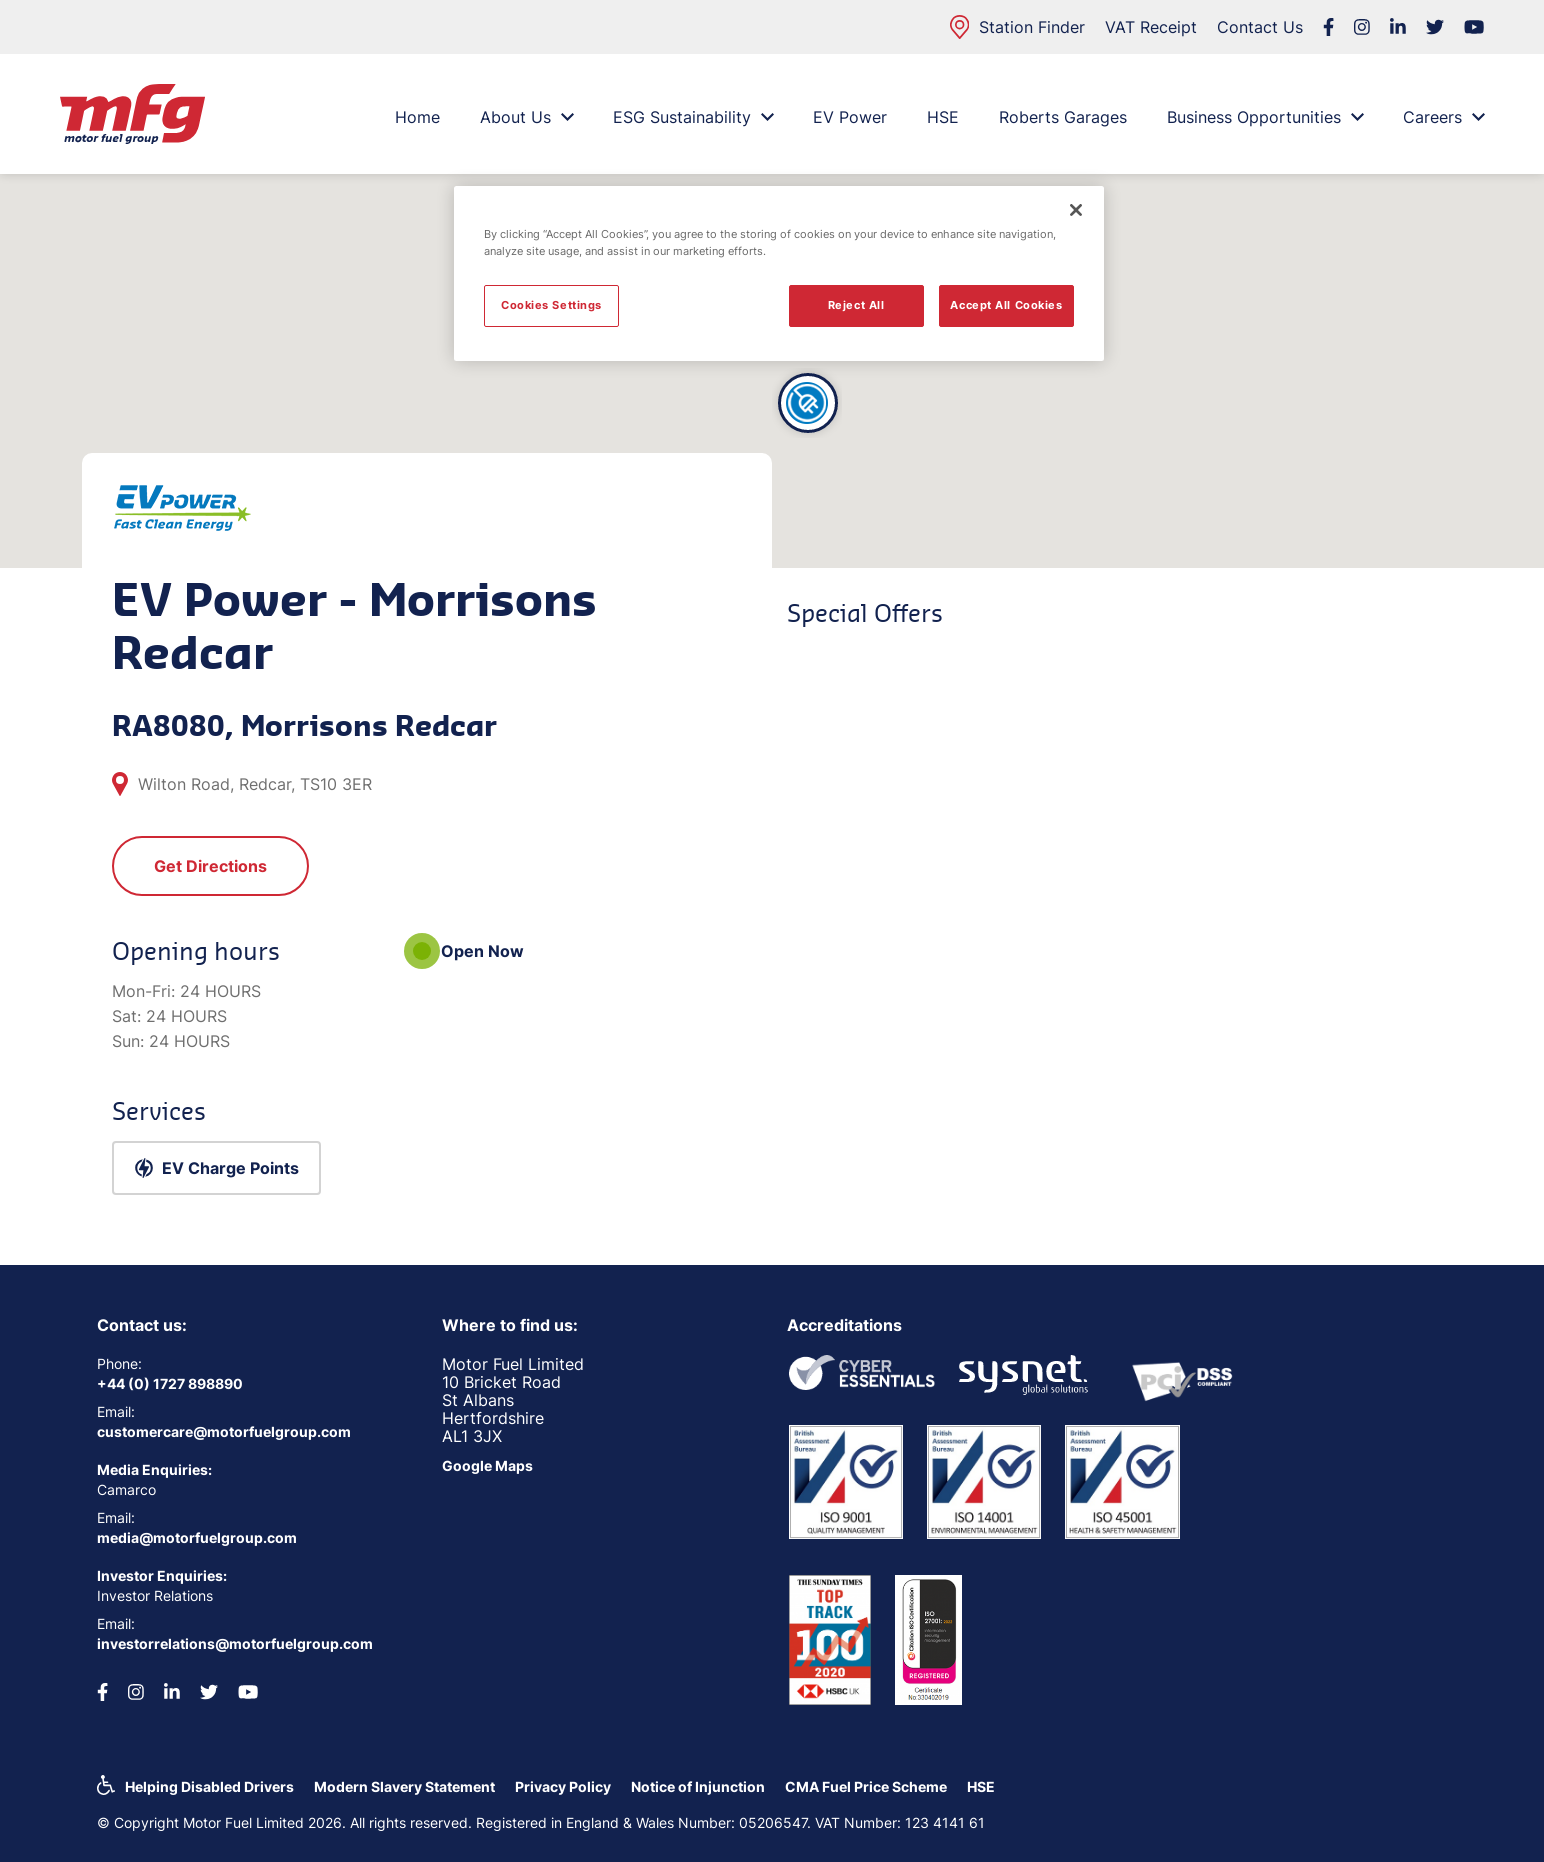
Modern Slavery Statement (404, 1786)
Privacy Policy (563, 1786)
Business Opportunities (1265, 117)
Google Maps (487, 1465)
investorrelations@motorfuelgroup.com (235, 1643)
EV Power (850, 117)
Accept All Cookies (1006, 305)
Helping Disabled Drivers (209, 1786)
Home (417, 117)
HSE (943, 117)
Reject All (856, 305)
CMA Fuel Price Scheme (866, 1786)
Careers (1443, 117)
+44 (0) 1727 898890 (170, 1383)
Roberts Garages (1063, 117)
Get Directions (210, 866)
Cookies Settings (551, 305)
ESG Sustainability (693, 117)
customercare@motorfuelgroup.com (224, 1431)
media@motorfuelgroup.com (197, 1537)
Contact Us (1260, 27)
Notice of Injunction (698, 1786)
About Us (526, 117)
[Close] (1076, 210)
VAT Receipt (1151, 27)
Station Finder (1017, 27)
